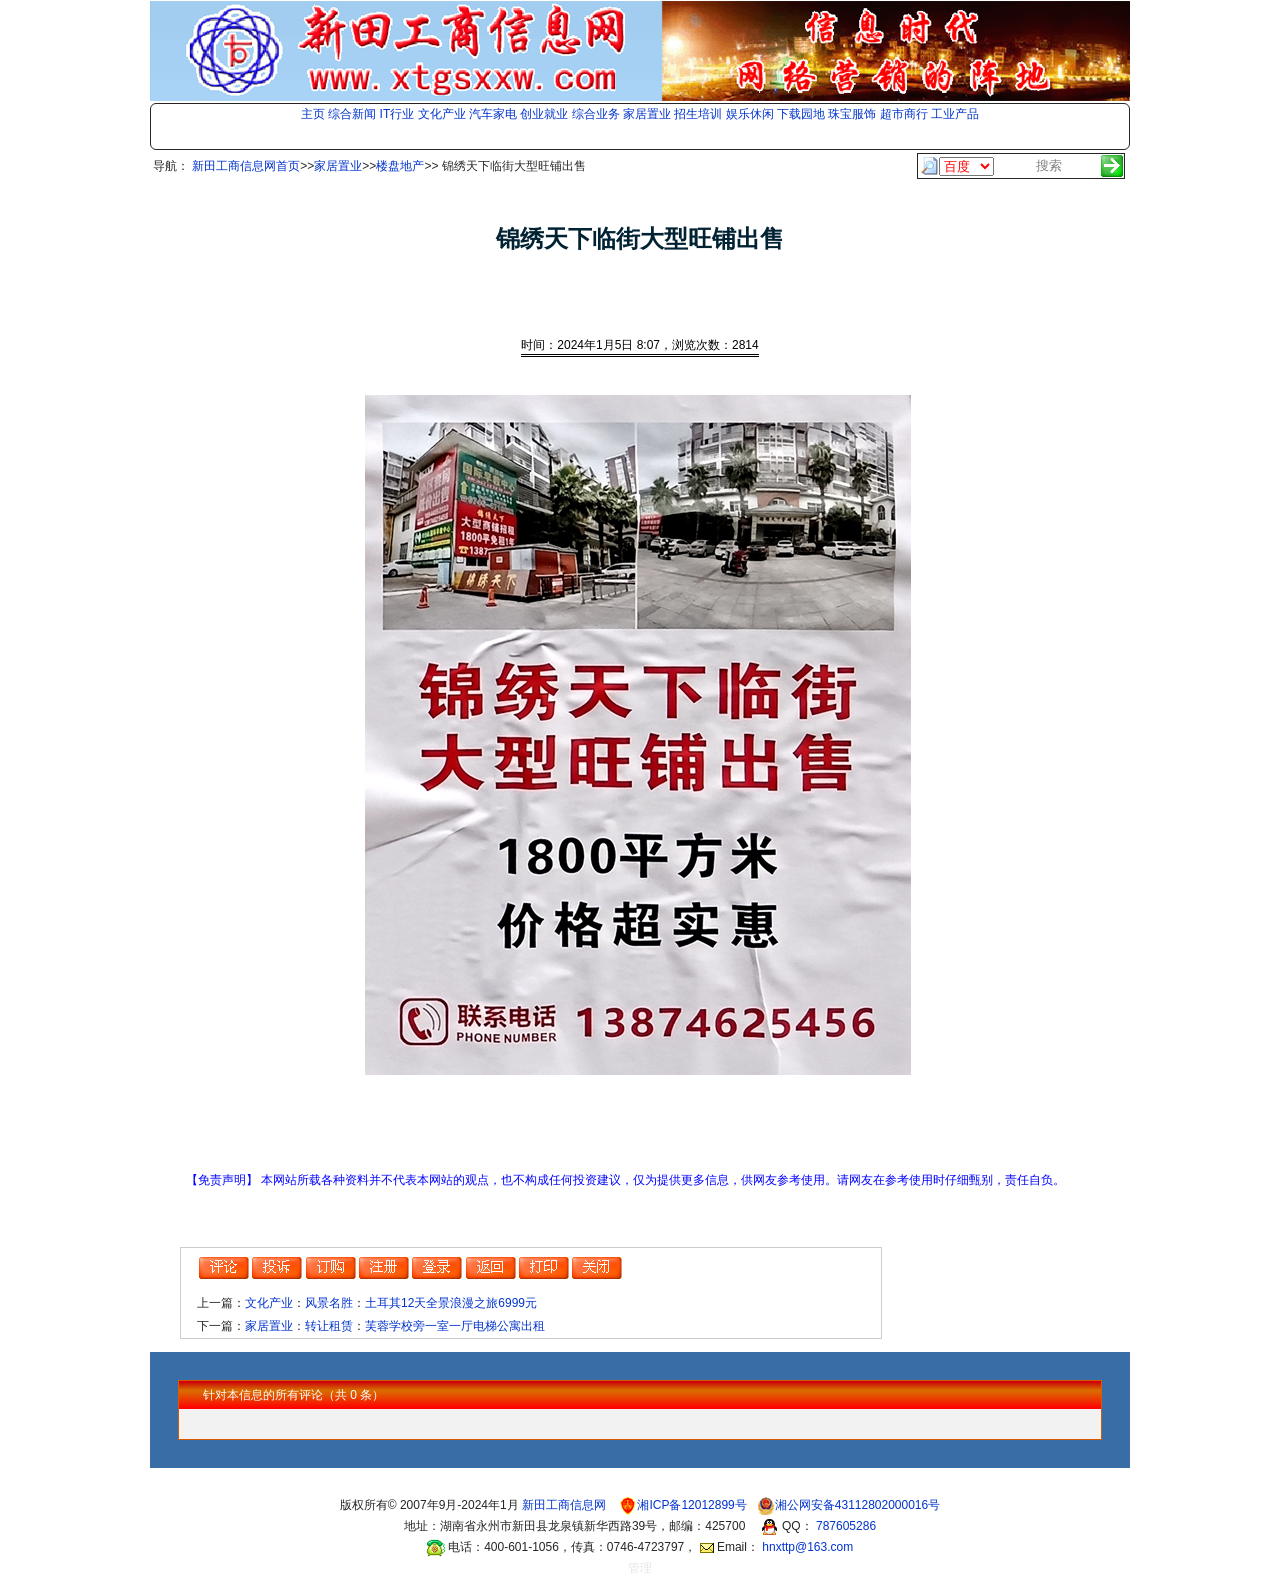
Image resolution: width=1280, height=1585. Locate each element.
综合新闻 (352, 114)
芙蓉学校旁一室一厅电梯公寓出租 (455, 1326)
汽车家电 (493, 114)
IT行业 (397, 114)
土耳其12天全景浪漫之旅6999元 (451, 1303)
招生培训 (698, 114)
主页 (313, 114)
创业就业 (544, 114)
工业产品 (955, 114)
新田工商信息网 (565, 1505)
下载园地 (801, 114)
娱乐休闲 (750, 114)
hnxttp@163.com (807, 1547)
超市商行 (904, 114)
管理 (640, 1568)
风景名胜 (329, 1303)
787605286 (846, 1526)
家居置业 (647, 114)
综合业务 (596, 114)
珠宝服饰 (852, 114)
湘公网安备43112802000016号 (857, 1505)
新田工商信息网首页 (246, 166)
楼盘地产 (400, 166)
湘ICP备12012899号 (693, 1505)
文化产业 (442, 114)
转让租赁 (329, 1326)
